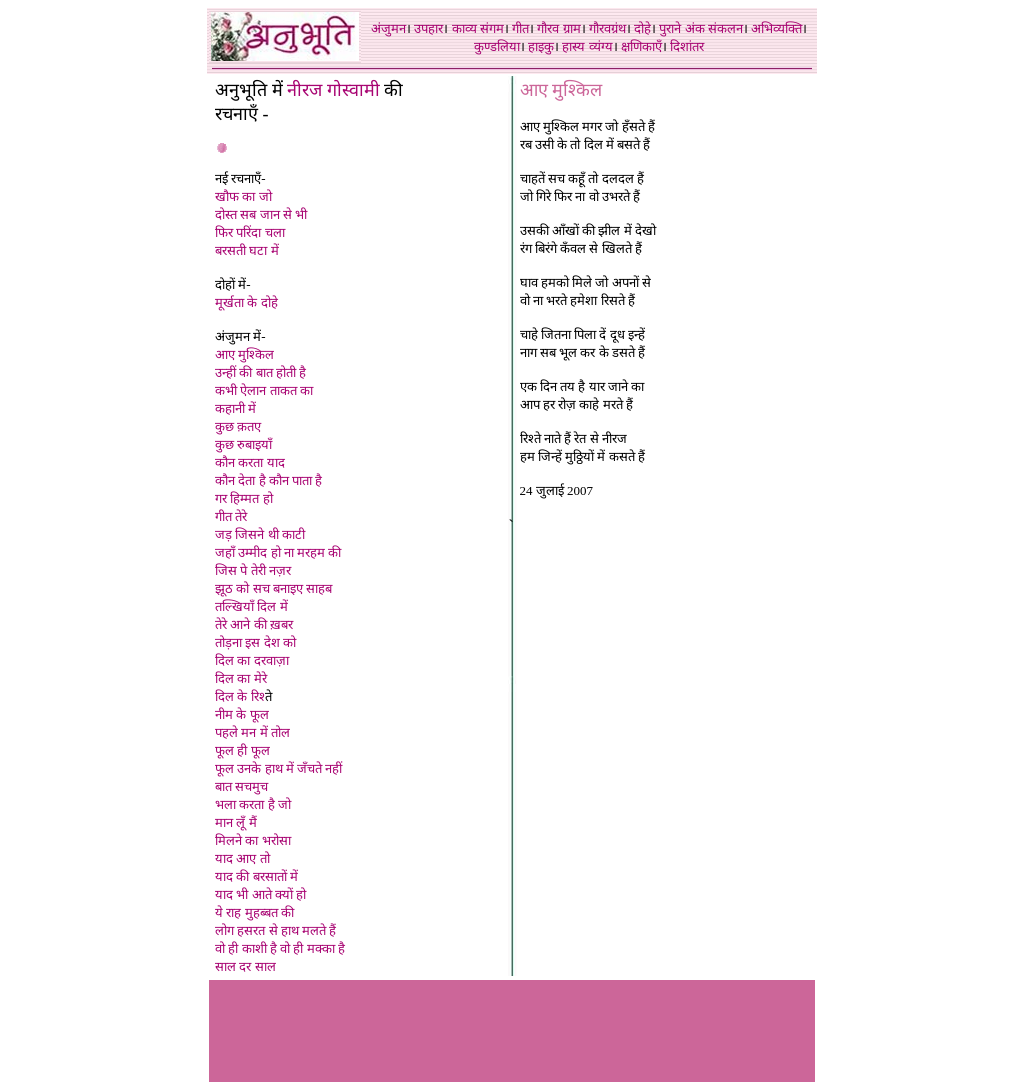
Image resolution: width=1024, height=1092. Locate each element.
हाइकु (541, 46)
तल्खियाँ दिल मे (251, 606)
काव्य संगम (478, 28)
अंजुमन (388, 28)
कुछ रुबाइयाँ (243, 444)
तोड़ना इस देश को (255, 642)
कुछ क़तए (238, 426)
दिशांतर (687, 46)
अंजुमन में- (240, 336)
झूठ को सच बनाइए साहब (273, 588)
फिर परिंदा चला (250, 232)
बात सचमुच (241, 786)
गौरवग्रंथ (607, 28)
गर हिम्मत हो (244, 498)
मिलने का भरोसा (253, 840)
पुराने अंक (681, 28)
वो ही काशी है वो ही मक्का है (280, 948)
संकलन (725, 28)
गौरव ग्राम (558, 28)
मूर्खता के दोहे (246, 302)
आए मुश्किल (244, 354)
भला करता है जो (253, 804)
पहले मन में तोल (252, 732)
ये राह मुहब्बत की (254, 912)
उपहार (428, 28)
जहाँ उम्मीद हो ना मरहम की (278, 552)
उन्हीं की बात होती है (260, 372)
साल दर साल (245, 966)
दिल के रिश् (240, 696)
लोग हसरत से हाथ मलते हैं (275, 930)
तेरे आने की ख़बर (254, 624)
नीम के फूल (242, 714)
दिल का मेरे (241, 678)
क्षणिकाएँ (641, 46)
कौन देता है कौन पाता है (268, 480)
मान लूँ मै (236, 822)
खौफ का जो (243, 196)
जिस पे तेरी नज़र (253, 570)
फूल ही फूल (242, 750)
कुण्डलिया (497, 46)
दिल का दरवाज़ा (252, 660)
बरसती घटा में (247, 250)
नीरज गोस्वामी (333, 90)
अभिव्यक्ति (776, 28)
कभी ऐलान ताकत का (264, 390)
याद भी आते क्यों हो (260, 894)
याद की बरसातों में (256, 876)
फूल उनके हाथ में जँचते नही (278, 768)
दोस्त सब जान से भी (261, 214)
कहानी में (235, 408)
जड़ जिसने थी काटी (260, 534)
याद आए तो (242, 858)
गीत (520, 28)
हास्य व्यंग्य (587, 46)
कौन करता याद (250, 462)
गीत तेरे (231, 516)
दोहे (642, 28)
